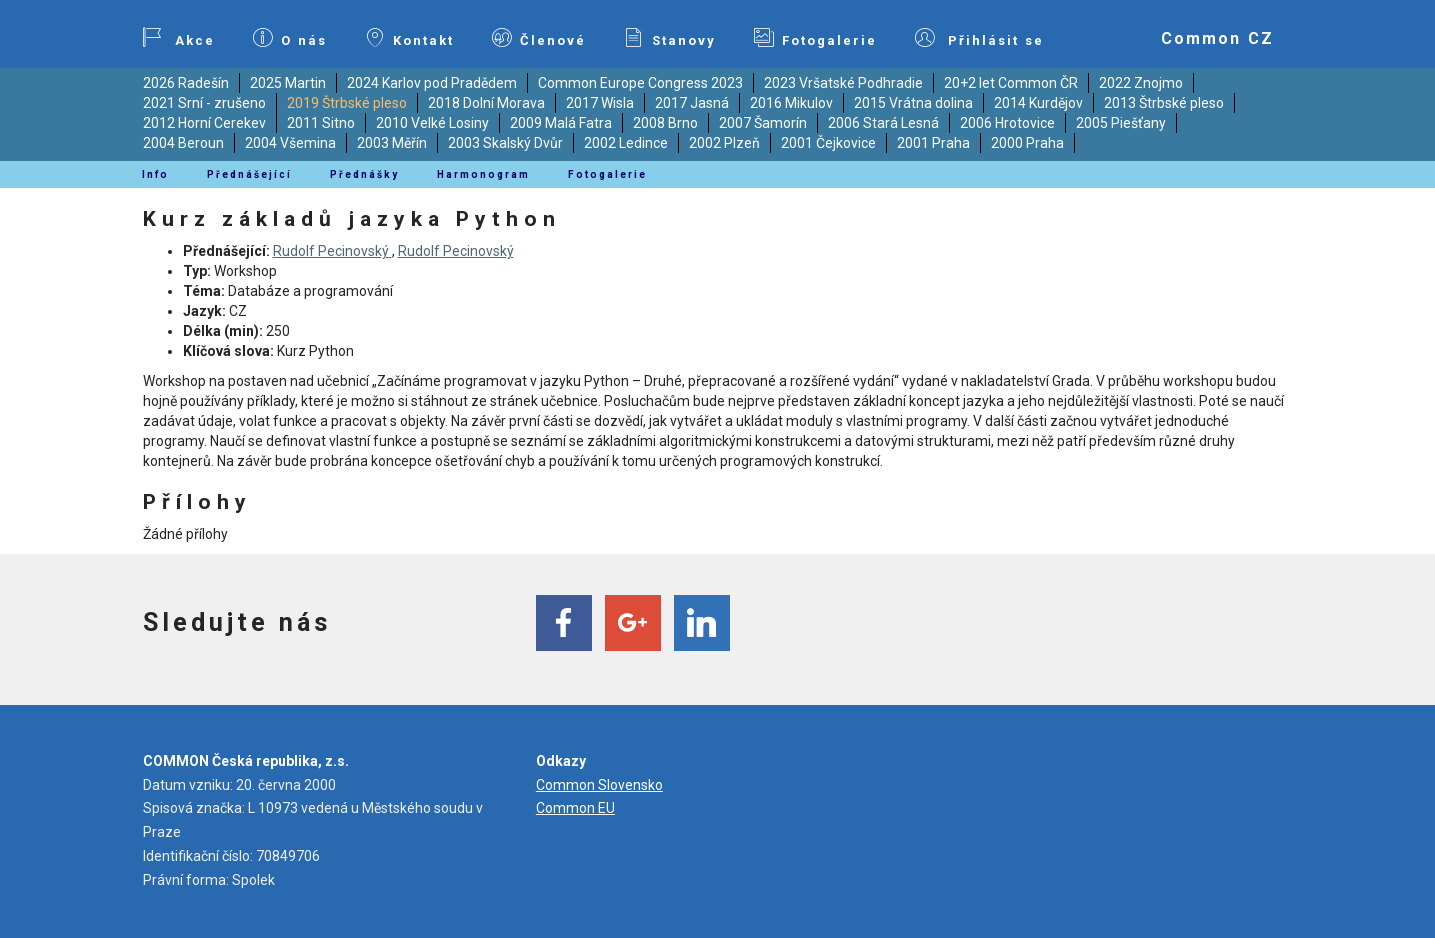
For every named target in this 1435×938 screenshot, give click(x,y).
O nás (290, 38)
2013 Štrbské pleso (1164, 103)
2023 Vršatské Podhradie (843, 83)
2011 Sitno (321, 123)
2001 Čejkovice (828, 143)
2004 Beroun (183, 143)
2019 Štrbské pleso (347, 103)
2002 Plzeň (724, 143)
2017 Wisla (600, 103)
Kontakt (409, 38)
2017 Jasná (692, 103)
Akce (179, 38)
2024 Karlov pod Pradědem (432, 83)
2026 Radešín (186, 83)
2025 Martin (288, 83)
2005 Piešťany (1121, 123)
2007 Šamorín (763, 123)
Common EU (575, 808)
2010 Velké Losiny (432, 123)
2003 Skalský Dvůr (505, 143)
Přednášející (249, 174)
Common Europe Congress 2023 (640, 83)
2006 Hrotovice (1007, 123)
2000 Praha (1027, 143)
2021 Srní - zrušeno (204, 103)
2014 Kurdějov (1038, 103)
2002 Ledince (626, 143)
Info (155, 174)
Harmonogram (483, 174)
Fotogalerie (815, 38)
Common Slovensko (599, 785)
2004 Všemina (290, 143)
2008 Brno (665, 123)
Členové (539, 38)
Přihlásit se (980, 38)
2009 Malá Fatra (561, 123)
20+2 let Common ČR (1011, 83)
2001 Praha (933, 143)
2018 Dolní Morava (486, 103)
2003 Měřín (392, 143)
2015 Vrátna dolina (913, 103)
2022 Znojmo (1141, 83)
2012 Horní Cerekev (204, 123)
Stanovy (670, 38)
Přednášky (364, 174)
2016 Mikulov (791, 103)
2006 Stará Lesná (883, 123)
